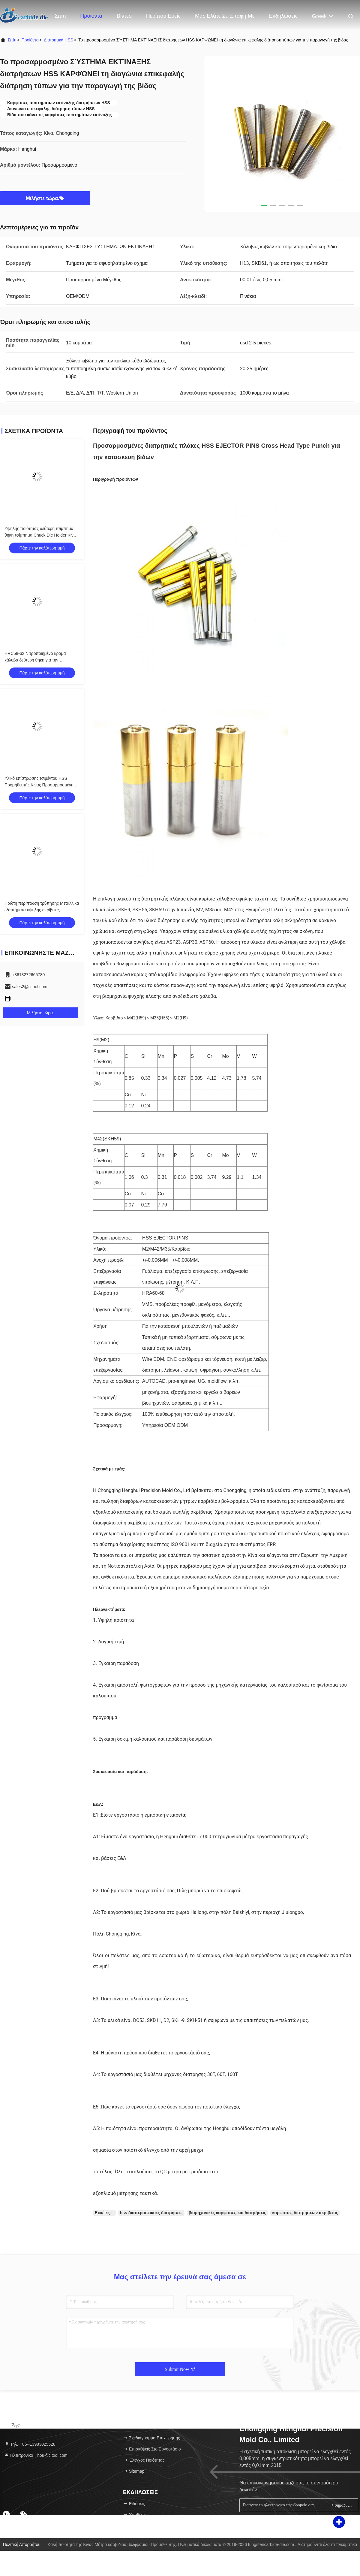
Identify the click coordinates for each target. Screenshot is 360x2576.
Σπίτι (60, 16)
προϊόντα (30, 40)
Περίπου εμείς (163, 16)
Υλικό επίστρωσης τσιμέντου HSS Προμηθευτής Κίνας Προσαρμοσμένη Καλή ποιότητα (39, 785)
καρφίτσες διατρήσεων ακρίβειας (305, 2212)
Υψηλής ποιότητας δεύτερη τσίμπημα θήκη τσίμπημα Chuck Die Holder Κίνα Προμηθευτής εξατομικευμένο (40, 535)
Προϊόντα (91, 16)
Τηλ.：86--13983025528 (30, 2444)
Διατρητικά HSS (58, 40)
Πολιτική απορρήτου (21, 2544)
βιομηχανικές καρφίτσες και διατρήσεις (227, 2212)
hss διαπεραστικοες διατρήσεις (151, 2212)
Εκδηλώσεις (283, 16)
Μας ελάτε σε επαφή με (225, 16)
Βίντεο (124, 16)
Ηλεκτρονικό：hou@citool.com (36, 2455)
